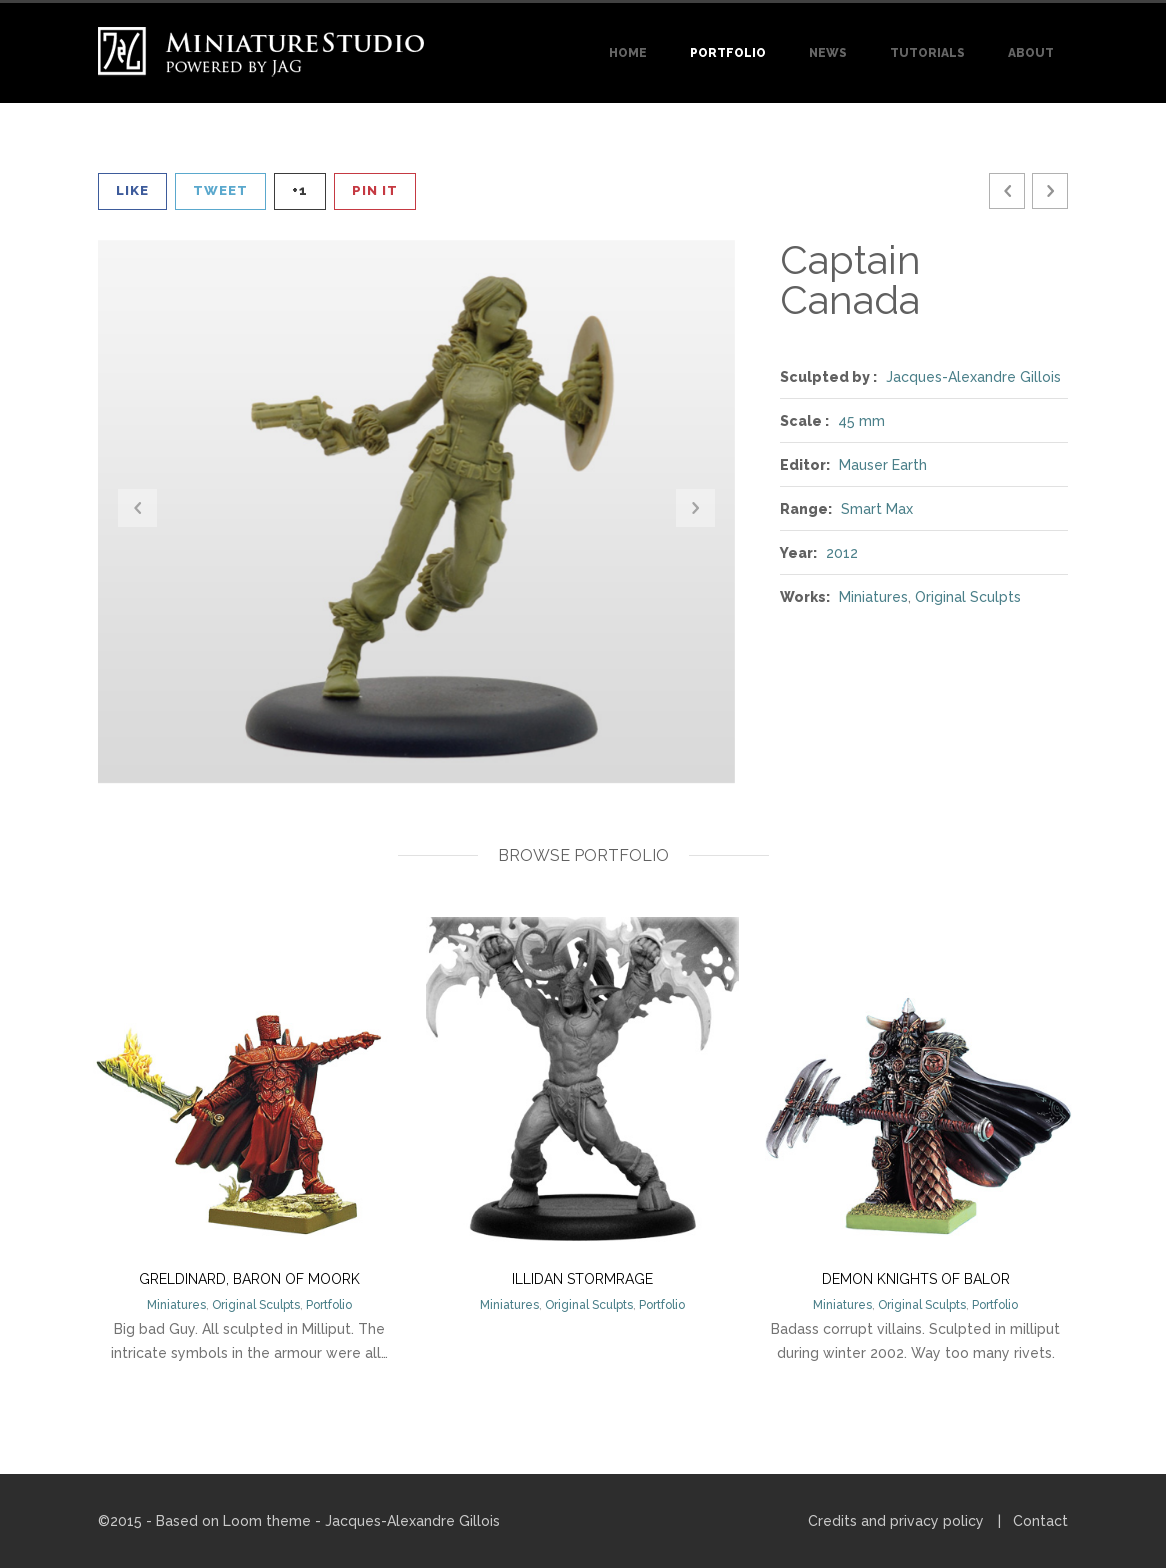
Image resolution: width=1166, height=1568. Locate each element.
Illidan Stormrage (582, 1279)
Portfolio (728, 53)
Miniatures (873, 597)
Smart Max (877, 509)
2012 (842, 553)
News (828, 53)
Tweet (220, 190)
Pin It (375, 190)
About (1031, 53)
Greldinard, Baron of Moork (249, 1279)
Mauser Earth (883, 465)
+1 (300, 190)
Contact (1040, 1521)
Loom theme (267, 1521)
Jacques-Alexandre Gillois (973, 377)
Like (132, 190)
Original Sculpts (968, 597)
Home (628, 53)
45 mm (861, 421)
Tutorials (927, 53)
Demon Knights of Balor (916, 1279)
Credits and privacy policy (896, 1521)
